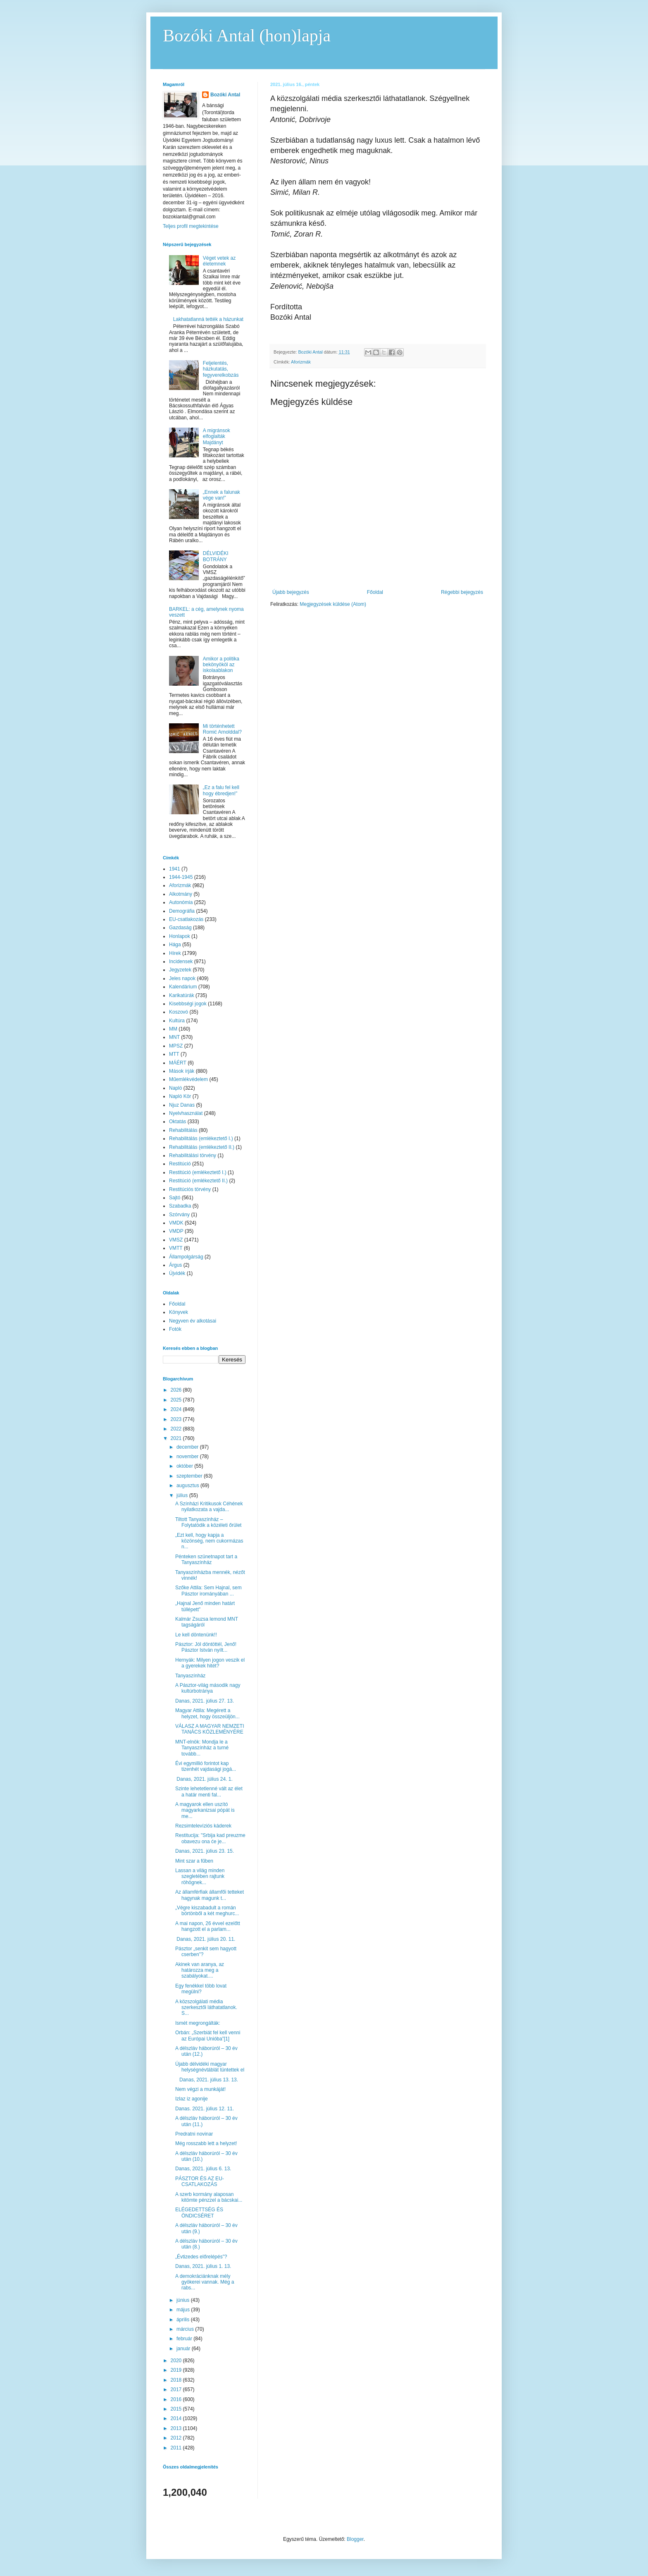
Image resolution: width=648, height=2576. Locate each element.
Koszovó (178, 1012)
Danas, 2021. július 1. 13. (203, 2266)
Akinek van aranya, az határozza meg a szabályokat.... (199, 1970)
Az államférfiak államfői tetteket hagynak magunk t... (209, 1895)
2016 (177, 2399)
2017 (177, 2389)
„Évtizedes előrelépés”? (201, 2257)
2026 (177, 1390)
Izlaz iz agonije (191, 2099)
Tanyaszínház (190, 1676)
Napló (175, 1088)
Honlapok (179, 936)
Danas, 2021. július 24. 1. (204, 1779)
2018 (177, 2380)
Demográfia (182, 911)
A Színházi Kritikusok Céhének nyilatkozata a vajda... (209, 1506)
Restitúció (180, 1164)
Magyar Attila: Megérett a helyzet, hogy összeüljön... (207, 1713)
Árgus (175, 1265)
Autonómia (181, 902)
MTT (174, 1054)
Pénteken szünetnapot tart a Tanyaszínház (206, 1559)
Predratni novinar (194, 2134)
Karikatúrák (181, 995)
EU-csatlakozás (186, 919)
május (183, 2310)
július (182, 1495)
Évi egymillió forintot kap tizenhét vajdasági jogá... (205, 1766)
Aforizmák (301, 361)
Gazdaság (180, 927)
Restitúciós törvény (190, 1189)
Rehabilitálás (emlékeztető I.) (201, 1138)
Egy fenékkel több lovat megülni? (200, 1989)
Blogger (355, 2539)
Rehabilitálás (183, 1130)
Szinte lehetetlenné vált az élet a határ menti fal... (209, 1791)
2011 (177, 2448)
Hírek (175, 953)
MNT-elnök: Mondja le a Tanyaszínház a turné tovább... (202, 1748)
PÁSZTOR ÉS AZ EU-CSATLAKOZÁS (199, 2181)
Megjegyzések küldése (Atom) (333, 604)
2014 (177, 2418)
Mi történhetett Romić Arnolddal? (222, 729)
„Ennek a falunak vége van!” (221, 495)
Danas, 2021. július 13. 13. (206, 2080)
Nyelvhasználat (185, 1113)
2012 (177, 2438)
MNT (174, 1037)
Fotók (175, 1329)
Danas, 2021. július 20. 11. (205, 1939)
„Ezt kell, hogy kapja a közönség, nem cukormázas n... (209, 1541)
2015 (177, 2409)
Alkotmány (180, 894)
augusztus (188, 1485)
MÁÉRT (177, 1063)
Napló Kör (180, 1096)
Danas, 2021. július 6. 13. (203, 2169)
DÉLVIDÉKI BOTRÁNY (216, 556)
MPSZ (176, 1046)
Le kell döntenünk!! (196, 1635)
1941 (174, 869)
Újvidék (177, 1273)
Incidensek (181, 961)
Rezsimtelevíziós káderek (203, 1826)
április (183, 2319)
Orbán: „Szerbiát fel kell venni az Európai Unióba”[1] (207, 2035)
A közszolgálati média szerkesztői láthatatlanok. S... (206, 2007)
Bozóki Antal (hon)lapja (247, 35)
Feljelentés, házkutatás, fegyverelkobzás (221, 369)
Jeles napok (182, 978)
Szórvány (179, 1214)
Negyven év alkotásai (192, 1321)
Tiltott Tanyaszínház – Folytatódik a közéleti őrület (208, 1522)
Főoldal (375, 592)
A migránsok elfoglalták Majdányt (216, 436)
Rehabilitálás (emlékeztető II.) (201, 1147)
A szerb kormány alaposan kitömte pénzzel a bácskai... (208, 2197)
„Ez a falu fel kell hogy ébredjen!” (221, 790)
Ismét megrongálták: (197, 2023)
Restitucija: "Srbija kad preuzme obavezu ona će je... (210, 1838)
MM (173, 1029)
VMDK (176, 1223)
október (185, 1466)
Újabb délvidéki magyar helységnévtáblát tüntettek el (209, 2067)
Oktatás (177, 1121)
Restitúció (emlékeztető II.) (198, 1181)
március (185, 2329)
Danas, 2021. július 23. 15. (204, 1851)
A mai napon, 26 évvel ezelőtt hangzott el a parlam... (207, 1926)
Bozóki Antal (225, 95)
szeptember (190, 1476)
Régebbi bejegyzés (462, 592)
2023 (177, 1419)
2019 (177, 2370)
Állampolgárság (186, 1257)
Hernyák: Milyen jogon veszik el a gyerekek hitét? (210, 1663)
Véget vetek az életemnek (219, 261)
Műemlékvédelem (188, 1079)
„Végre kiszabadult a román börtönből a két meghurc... (207, 1910)
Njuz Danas (182, 1105)
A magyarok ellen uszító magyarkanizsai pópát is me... (205, 1810)
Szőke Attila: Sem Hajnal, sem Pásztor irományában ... (208, 1590)
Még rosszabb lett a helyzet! (206, 2143)
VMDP (176, 1231)
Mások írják (181, 1071)
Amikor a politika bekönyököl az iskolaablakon (221, 665)
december (188, 1447)
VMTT (176, 1248)
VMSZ (176, 1240)
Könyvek (178, 1312)
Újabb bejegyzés (290, 592)
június (183, 2300)
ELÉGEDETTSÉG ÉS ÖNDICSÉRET (199, 2212)
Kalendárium (183, 987)
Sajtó (174, 1198)
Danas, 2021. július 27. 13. (204, 1701)
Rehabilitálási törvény (192, 1155)
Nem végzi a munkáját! (200, 2089)
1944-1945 (181, 877)
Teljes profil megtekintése (191, 226)
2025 (177, 1400)
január (184, 2348)
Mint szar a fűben (194, 1861)
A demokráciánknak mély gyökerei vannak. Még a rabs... (204, 2282)
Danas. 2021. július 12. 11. (204, 2109)
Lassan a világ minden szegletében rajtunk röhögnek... (199, 1876)
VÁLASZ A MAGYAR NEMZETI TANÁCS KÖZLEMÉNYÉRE (209, 1729)
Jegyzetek (180, 970)
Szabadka (180, 1206)
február (184, 2339)
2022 (177, 1429)
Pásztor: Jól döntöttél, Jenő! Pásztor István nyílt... (205, 1647)
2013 (177, 2428)
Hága (175, 944)
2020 (177, 2360)
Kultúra (177, 1021)
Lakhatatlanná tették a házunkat (208, 319)
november (188, 1456)
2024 (177, 1409)
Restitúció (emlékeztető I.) (197, 1172)
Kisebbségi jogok (188, 1004)
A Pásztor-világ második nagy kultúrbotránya (207, 1688)
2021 (177, 1438)
